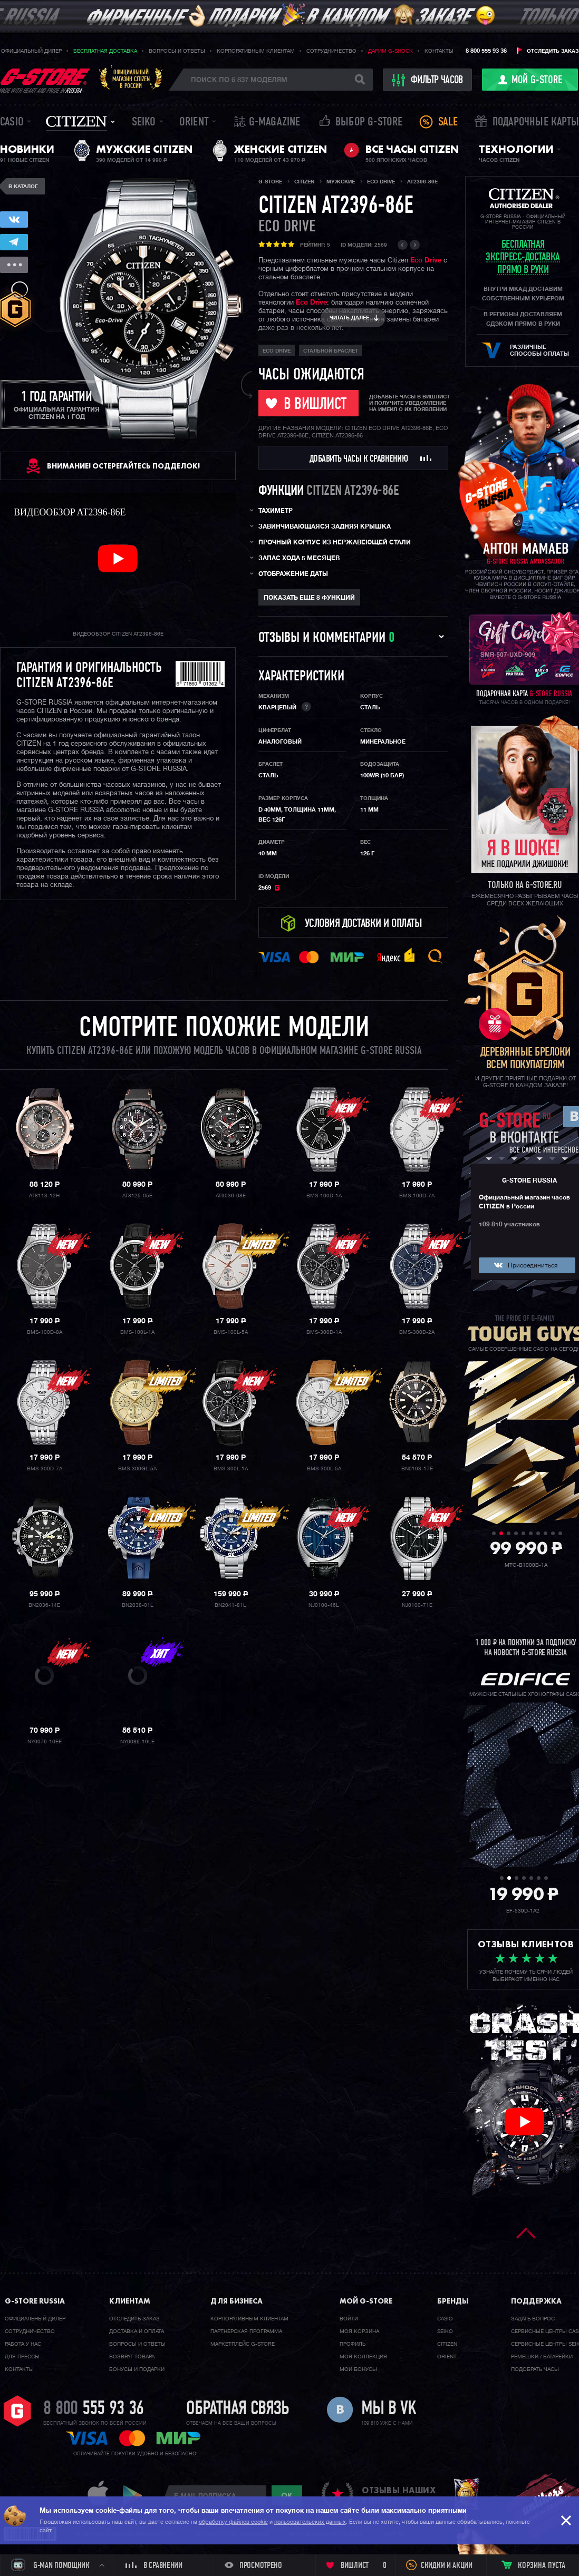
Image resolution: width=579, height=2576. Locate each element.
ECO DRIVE (286, 227)
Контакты (438, 51)
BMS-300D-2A (417, 1332)
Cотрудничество (30, 2331)
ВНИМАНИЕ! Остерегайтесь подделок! (123, 466)
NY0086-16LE (137, 1741)
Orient (194, 123)
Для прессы (22, 2356)
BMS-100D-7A (417, 1195)
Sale (448, 123)
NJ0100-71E (417, 1605)
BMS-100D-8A (44, 1332)
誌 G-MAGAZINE (267, 123)
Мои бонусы (358, 2369)
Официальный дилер (31, 51)
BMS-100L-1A (137, 1332)
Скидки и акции (446, 2566)
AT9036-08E (231, 1195)
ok (287, 2495)
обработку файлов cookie (233, 2522)
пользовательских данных (310, 2522)
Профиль (352, 2344)
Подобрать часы (535, 2369)
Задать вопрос (533, 2318)
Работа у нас (23, 2344)
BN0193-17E (417, 1468)
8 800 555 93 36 (486, 51)
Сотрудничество (331, 51)
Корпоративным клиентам (256, 51)
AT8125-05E (137, 1195)
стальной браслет (330, 351)
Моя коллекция (363, 2356)
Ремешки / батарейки (542, 2356)
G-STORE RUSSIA (529, 1181)
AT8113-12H (44, 1195)
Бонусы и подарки (137, 2369)
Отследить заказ (552, 51)
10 (560, 1533)
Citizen (76, 121)
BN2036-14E (44, 1605)
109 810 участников (509, 1225)
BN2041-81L (230, 1605)
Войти (349, 2318)
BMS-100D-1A (324, 1195)
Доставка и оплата (136, 2331)
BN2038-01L (137, 1605)
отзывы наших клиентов (399, 2495)
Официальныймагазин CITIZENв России (131, 79)
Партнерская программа (246, 2331)
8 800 (93, 2409)
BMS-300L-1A (231, 1468)
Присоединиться (532, 1266)
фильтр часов (428, 80)
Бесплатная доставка (105, 51)
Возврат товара (132, 2356)
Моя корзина (359, 2331)
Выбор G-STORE (369, 123)
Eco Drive (425, 260)
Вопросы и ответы (177, 51)
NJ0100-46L (323, 1605)
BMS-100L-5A (231, 1332)
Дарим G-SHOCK (390, 51)
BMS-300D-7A (44, 1468)
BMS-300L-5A (324, 1468)
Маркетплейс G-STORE (242, 2344)
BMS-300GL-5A (137, 1468)
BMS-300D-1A (324, 1332)
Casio (12, 123)
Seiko (144, 123)
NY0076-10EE (44, 1741)
